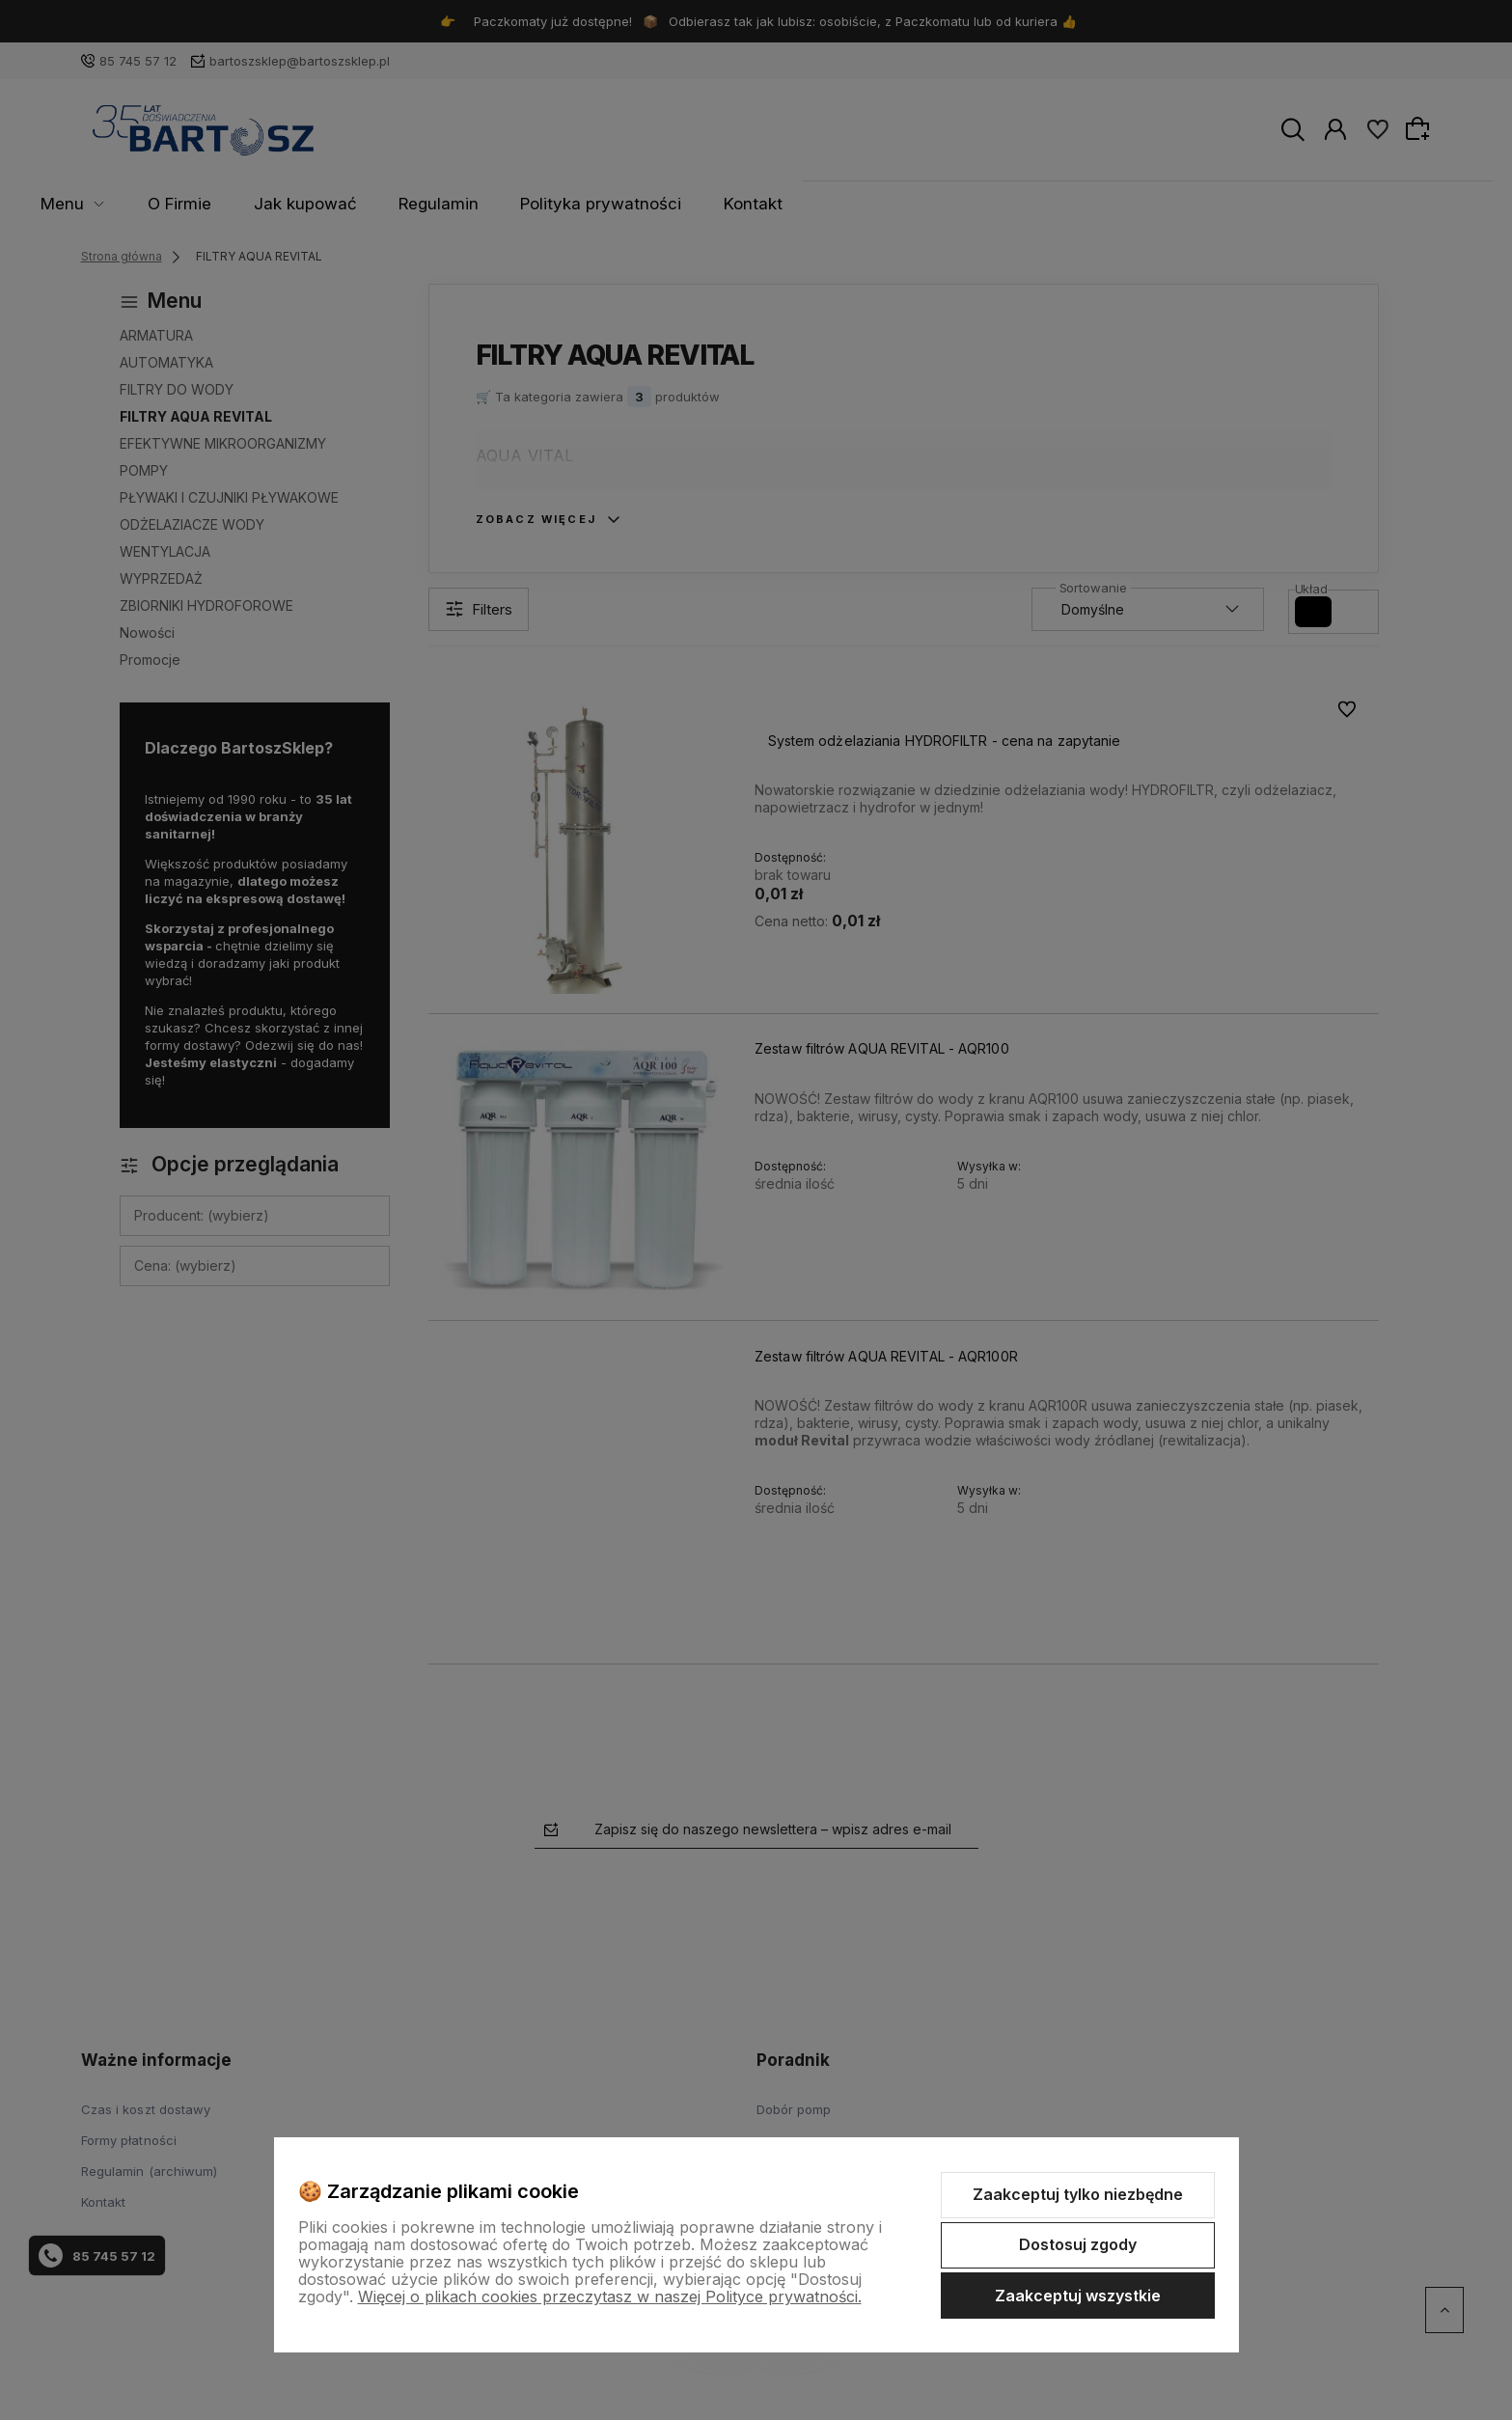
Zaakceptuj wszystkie (1078, 2295)
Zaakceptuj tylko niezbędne (1078, 2194)
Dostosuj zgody (1078, 2244)
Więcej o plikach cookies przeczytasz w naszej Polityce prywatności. (610, 2296)
